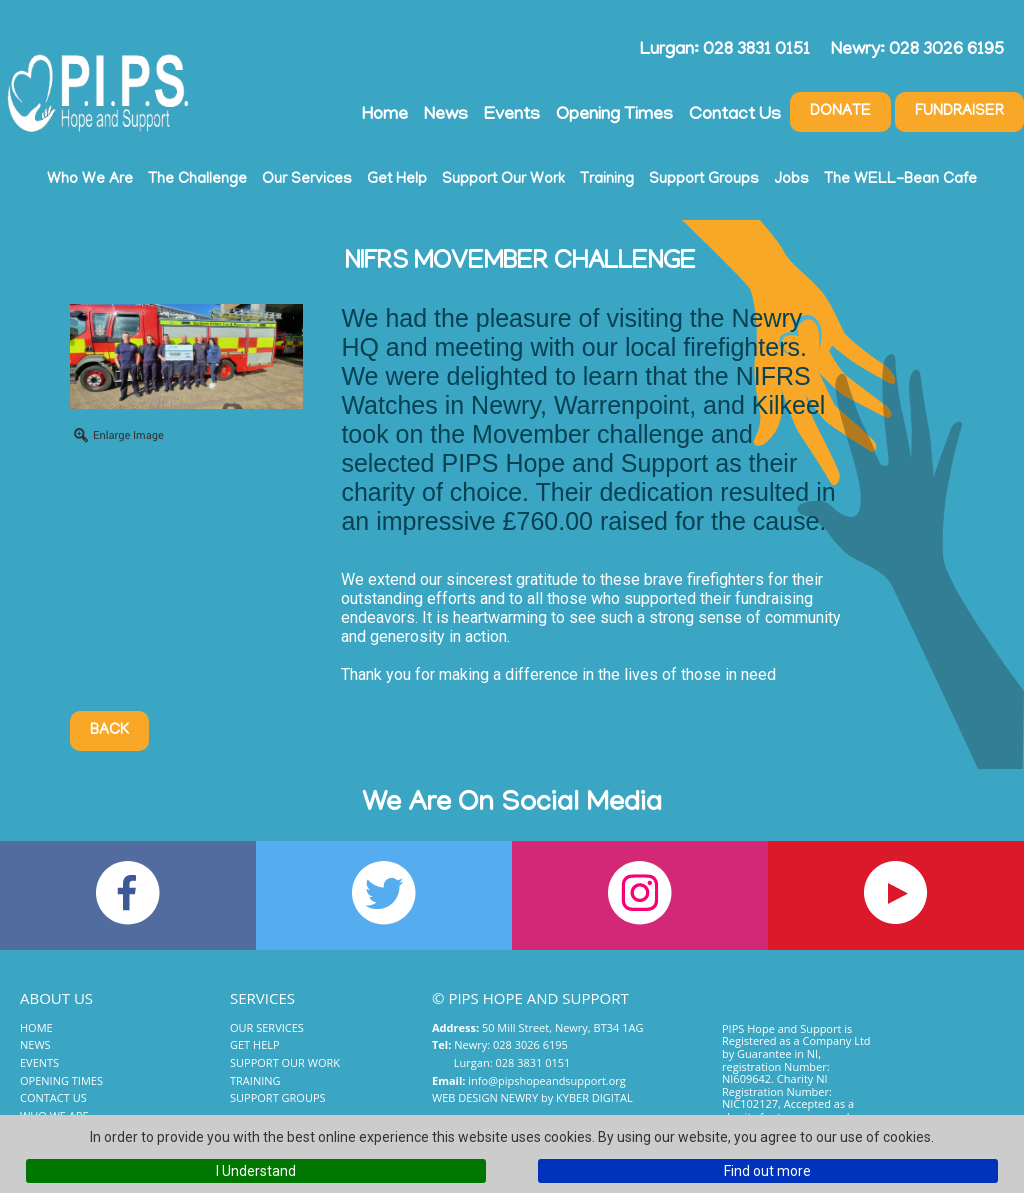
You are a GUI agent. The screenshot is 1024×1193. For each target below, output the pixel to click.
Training (607, 180)
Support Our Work (503, 180)
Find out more (767, 1171)
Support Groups (704, 180)
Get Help (397, 180)
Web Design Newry (485, 1097)
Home (385, 116)
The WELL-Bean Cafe (900, 180)
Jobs (791, 180)
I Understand (256, 1171)
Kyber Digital (594, 1097)
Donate (840, 112)
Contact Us (735, 116)
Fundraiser (959, 112)
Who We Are (90, 180)
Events (512, 116)
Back (109, 731)
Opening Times (614, 116)
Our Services (307, 180)
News (446, 116)
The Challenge (197, 180)
